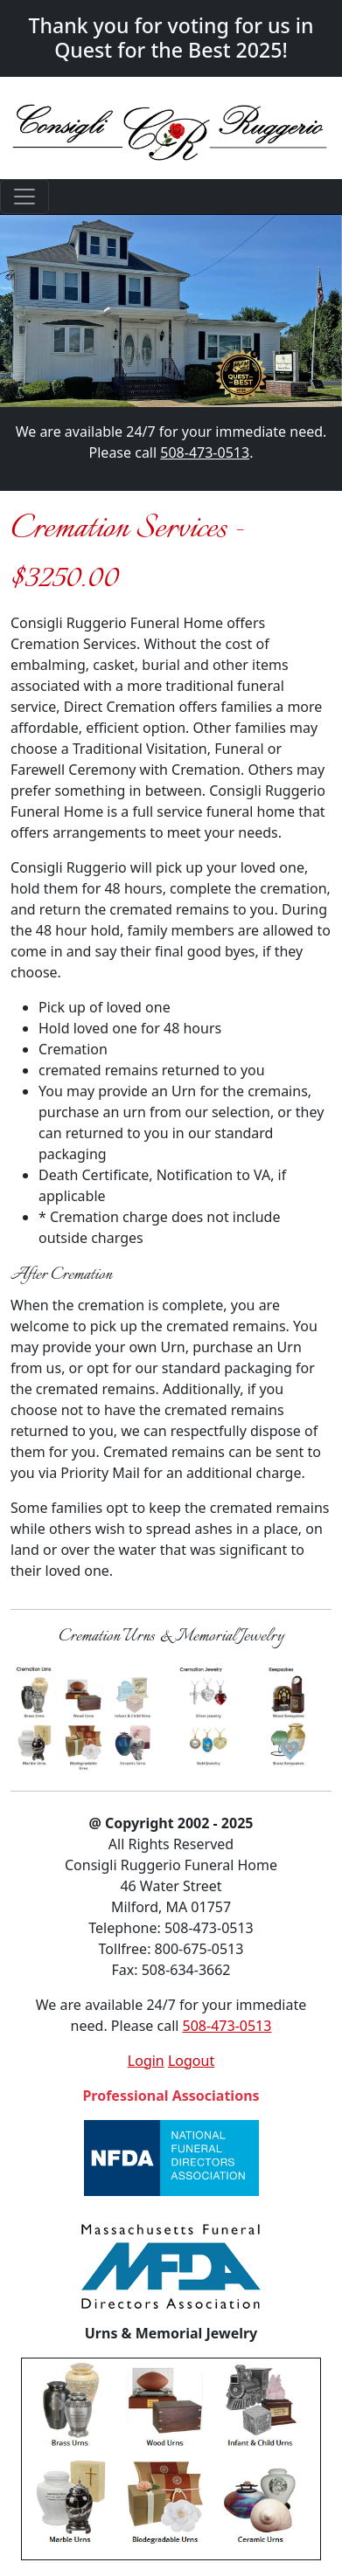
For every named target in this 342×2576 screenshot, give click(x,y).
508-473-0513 (204, 452)
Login (146, 2060)
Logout (191, 2060)
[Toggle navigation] (24, 196)
